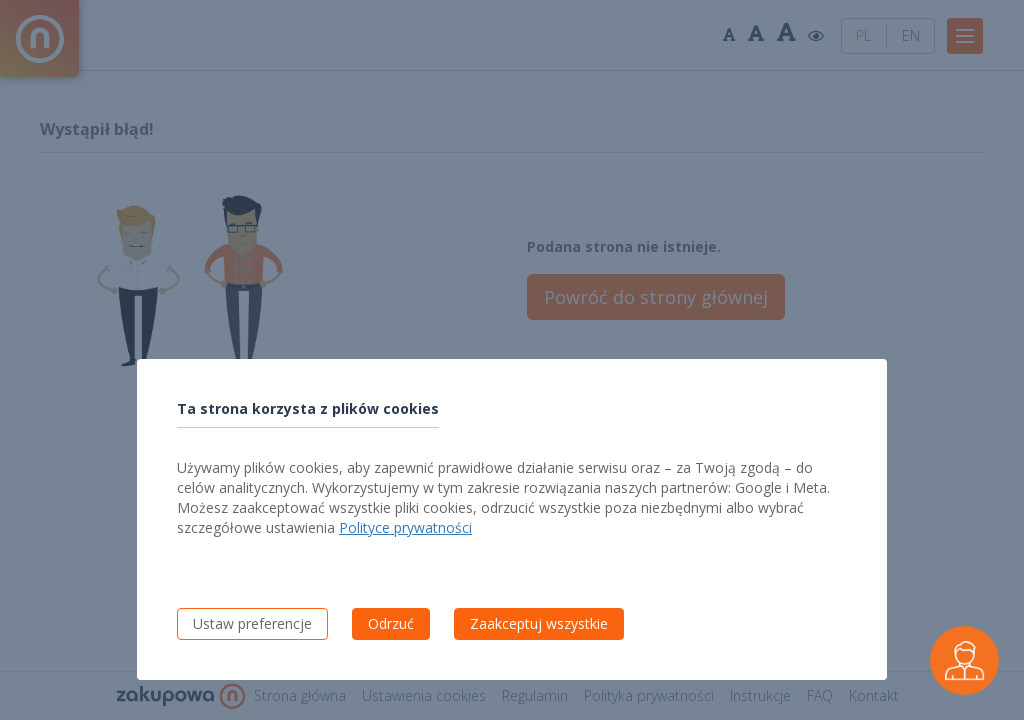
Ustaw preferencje (252, 623)
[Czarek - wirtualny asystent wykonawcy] (964, 660)
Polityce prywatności (405, 527)
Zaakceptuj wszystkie (539, 623)
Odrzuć (391, 623)
